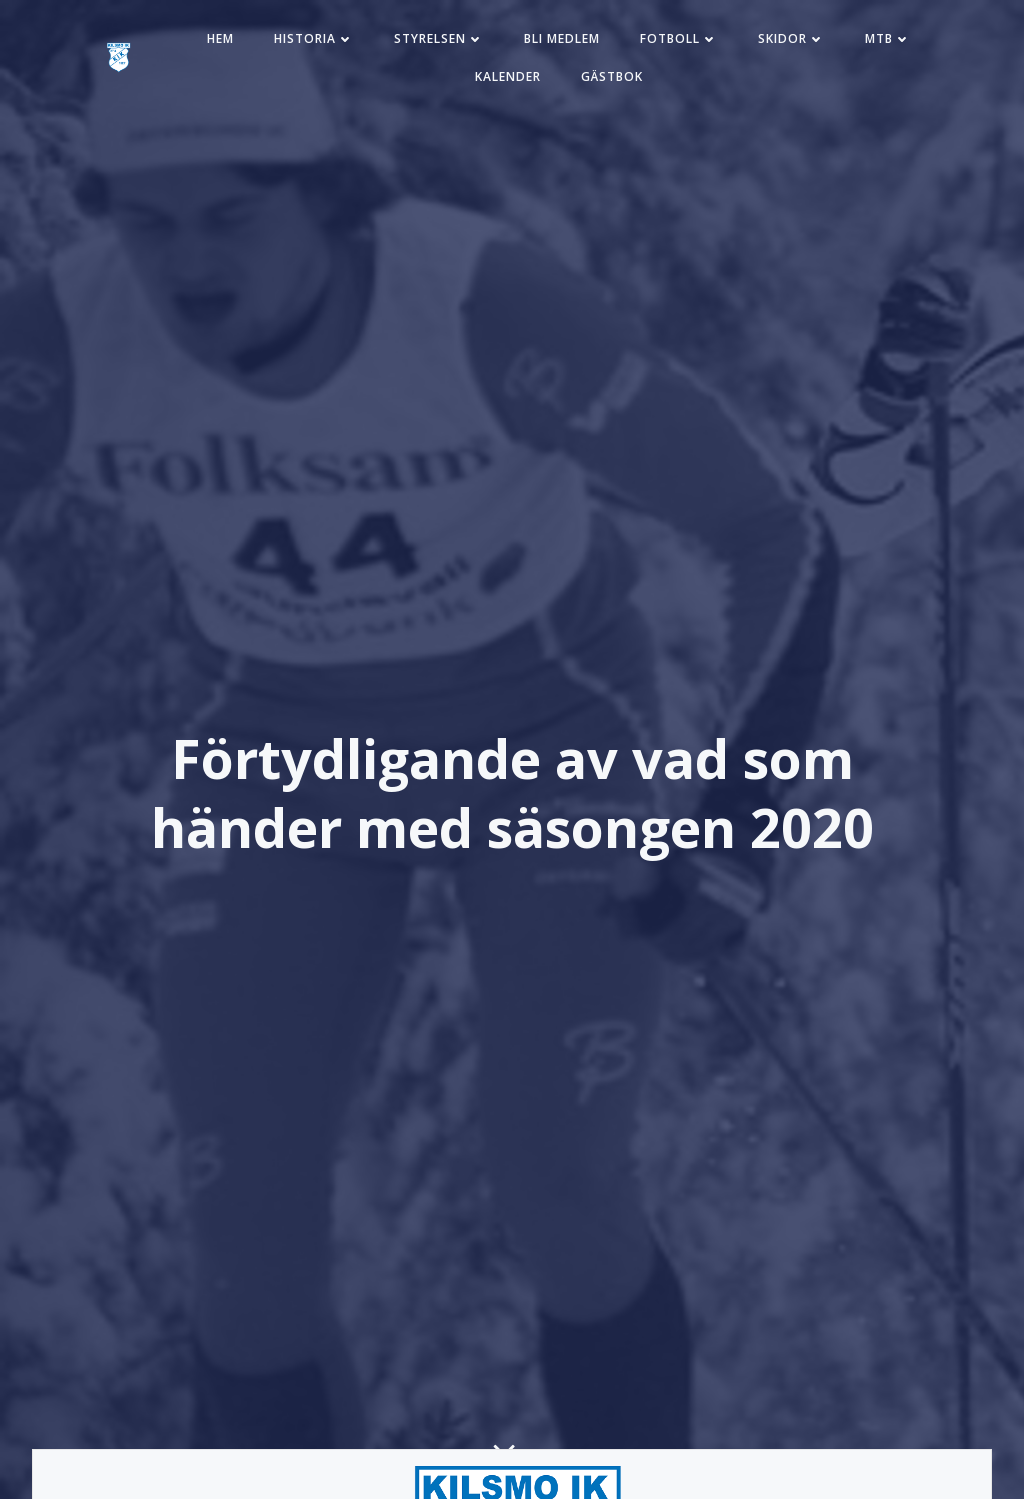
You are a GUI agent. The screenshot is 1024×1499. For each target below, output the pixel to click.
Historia (314, 38)
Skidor (791, 38)
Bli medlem (562, 38)
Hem (220, 38)
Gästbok (612, 76)
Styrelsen (439, 38)
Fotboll (679, 38)
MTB (888, 38)
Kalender (508, 76)
